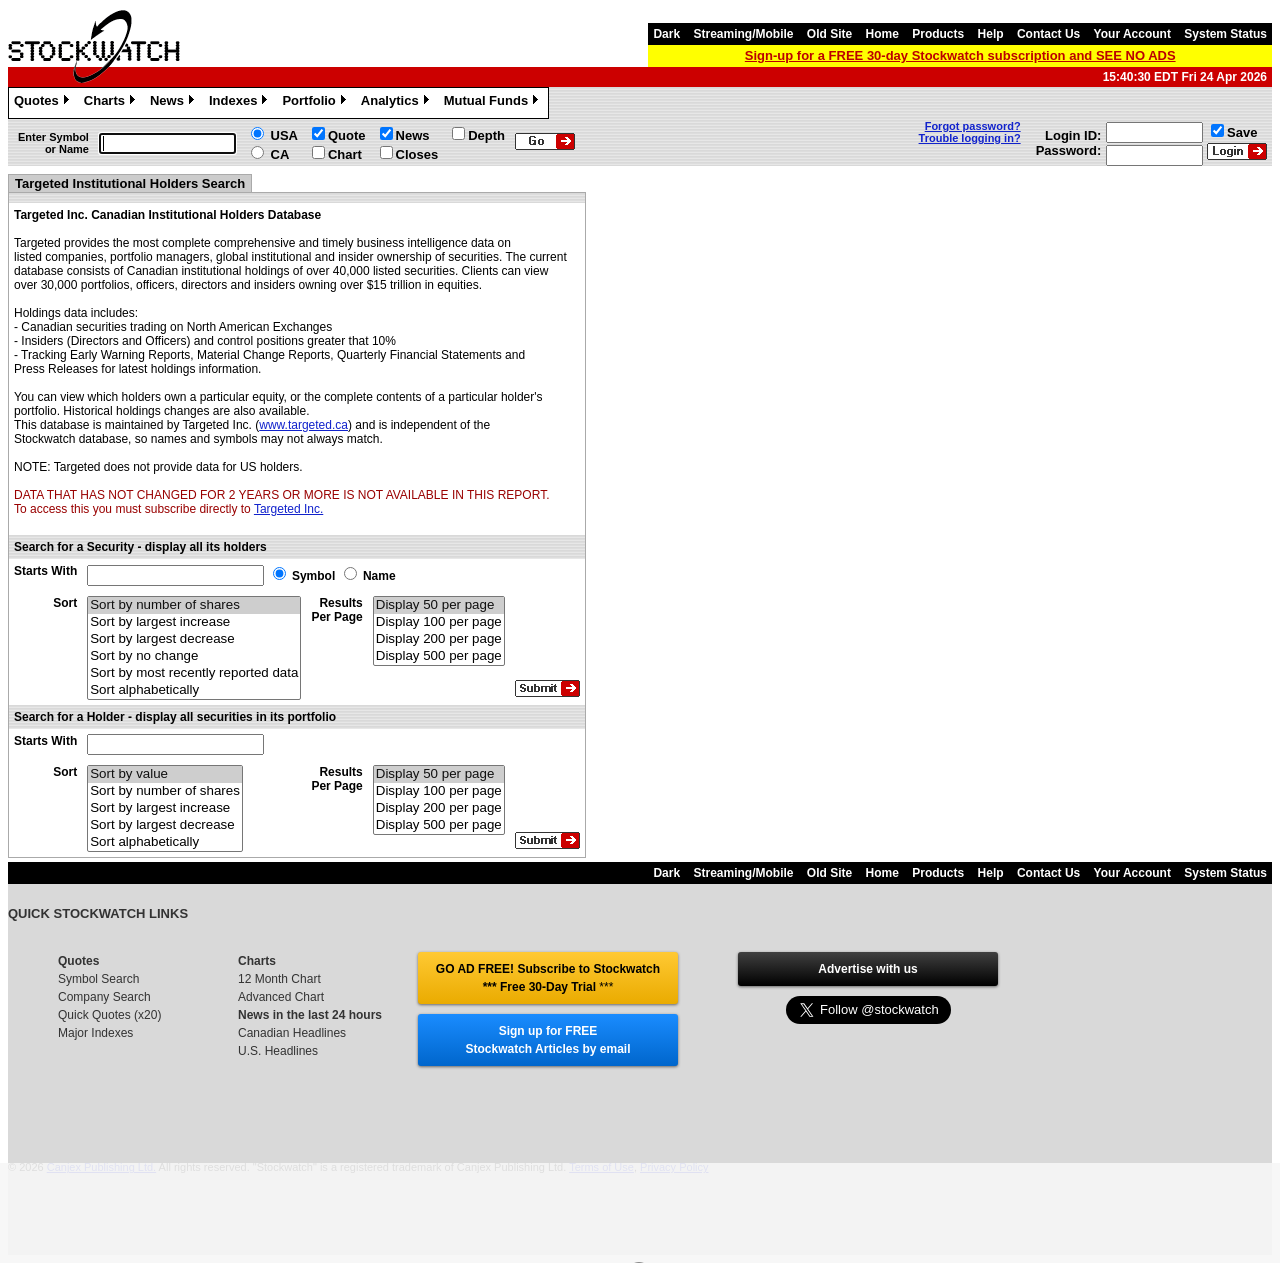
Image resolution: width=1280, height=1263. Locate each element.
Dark (666, 34)
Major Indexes (95, 1033)
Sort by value (165, 774)
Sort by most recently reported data (194, 673)
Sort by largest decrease (194, 639)
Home (882, 34)
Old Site (829, 34)
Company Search (104, 997)
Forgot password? (973, 126)
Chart (345, 154)
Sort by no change (194, 656)
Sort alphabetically (194, 690)
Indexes (240, 103)
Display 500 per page (439, 656)
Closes (417, 154)
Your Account (1132, 34)
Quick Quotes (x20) (109, 1015)
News (174, 103)
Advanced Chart (281, 997)
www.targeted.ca (303, 425)
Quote (347, 135)
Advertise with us (867, 969)
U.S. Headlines (278, 1051)
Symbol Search (98, 979)
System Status (1225, 34)
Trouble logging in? (970, 138)
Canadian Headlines (292, 1033)
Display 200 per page (439, 639)
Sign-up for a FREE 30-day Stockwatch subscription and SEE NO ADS (960, 55)
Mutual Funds (494, 103)
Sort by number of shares (194, 605)
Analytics (397, 103)
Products (938, 34)
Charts (112, 103)
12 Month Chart (279, 979)
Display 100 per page (439, 622)
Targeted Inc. (288, 509)
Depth (486, 135)
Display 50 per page (439, 605)
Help (991, 34)
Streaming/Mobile (743, 34)
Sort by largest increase (194, 622)
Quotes (44, 103)
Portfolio (316, 103)
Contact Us (1048, 34)
